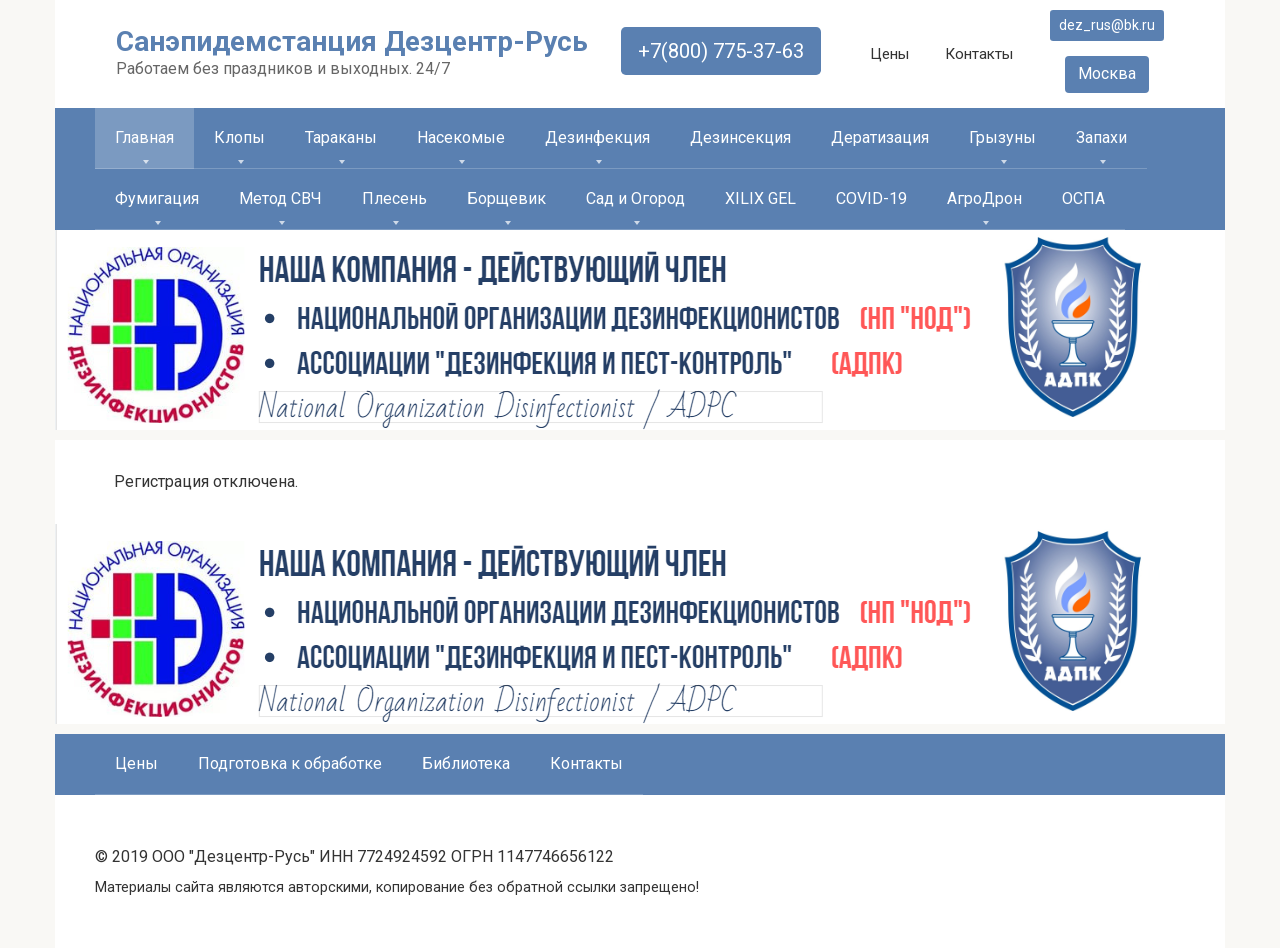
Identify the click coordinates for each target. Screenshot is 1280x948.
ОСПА (1083, 198)
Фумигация (157, 198)
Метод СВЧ (280, 198)
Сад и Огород (635, 198)
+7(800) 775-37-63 (721, 51)
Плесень (394, 198)
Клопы (239, 137)
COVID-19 (871, 198)
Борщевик (506, 198)
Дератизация (880, 137)
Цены (889, 54)
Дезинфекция (597, 137)
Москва (1107, 73)
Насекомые (461, 137)
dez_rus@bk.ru (1107, 25)
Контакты (979, 54)
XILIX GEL (760, 198)
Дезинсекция (740, 137)
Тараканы (341, 137)
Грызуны (1002, 137)
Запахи (1101, 137)
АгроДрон (984, 198)
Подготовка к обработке (290, 763)
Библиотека (466, 763)
